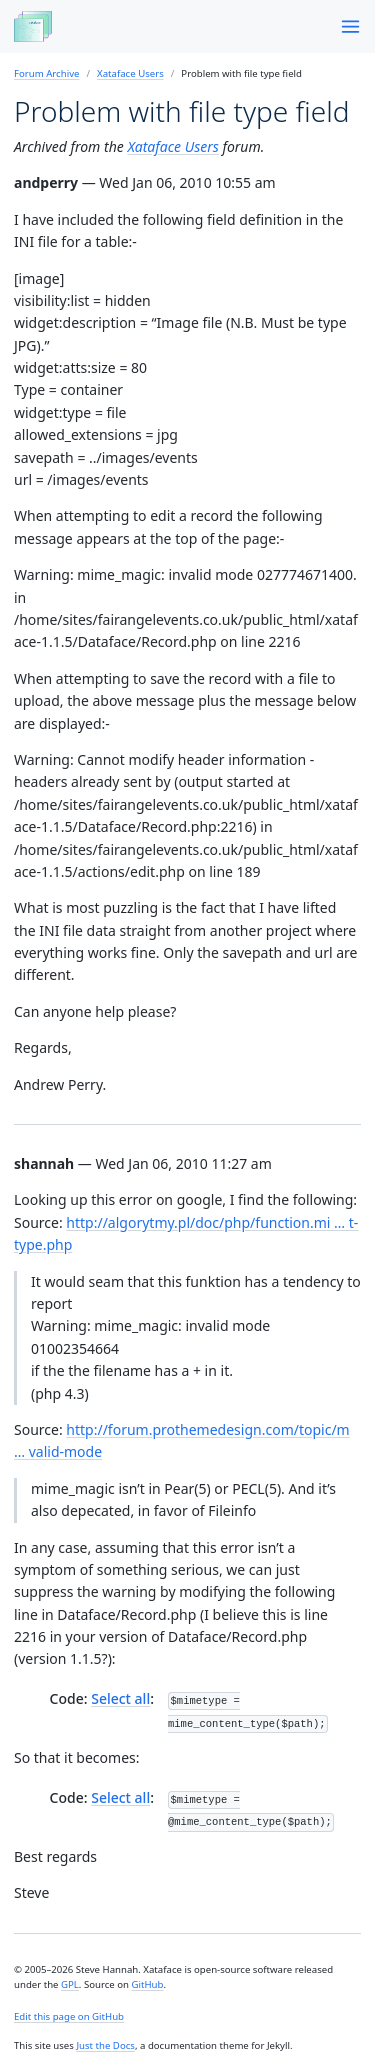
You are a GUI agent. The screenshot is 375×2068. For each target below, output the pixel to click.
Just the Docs (105, 2045)
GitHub (148, 1984)
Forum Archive (46, 73)
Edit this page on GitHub (69, 2016)
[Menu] (350, 26)
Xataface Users (130, 73)
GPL (70, 1984)
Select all (120, 1698)
